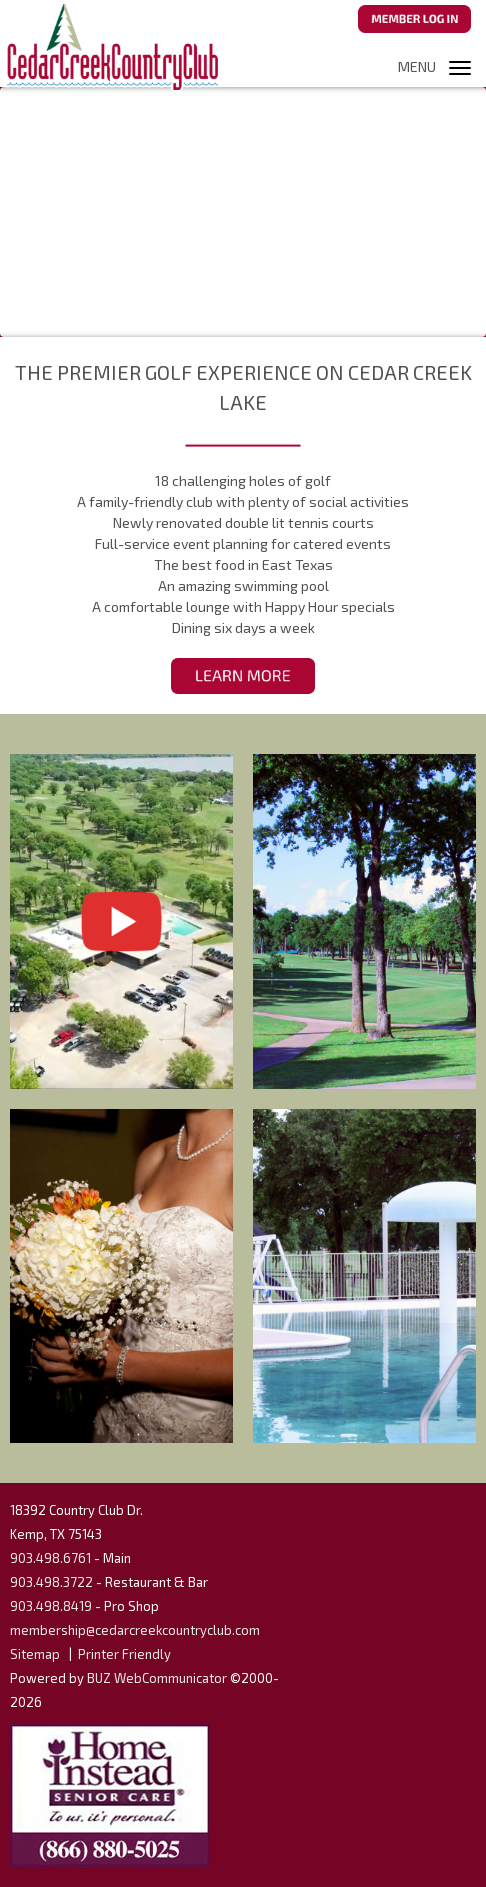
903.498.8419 (51, 1606)
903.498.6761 (50, 1558)
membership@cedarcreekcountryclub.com (135, 1630)
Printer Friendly (124, 1654)
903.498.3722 (51, 1582)
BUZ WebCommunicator (157, 1678)
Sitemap (35, 1654)
